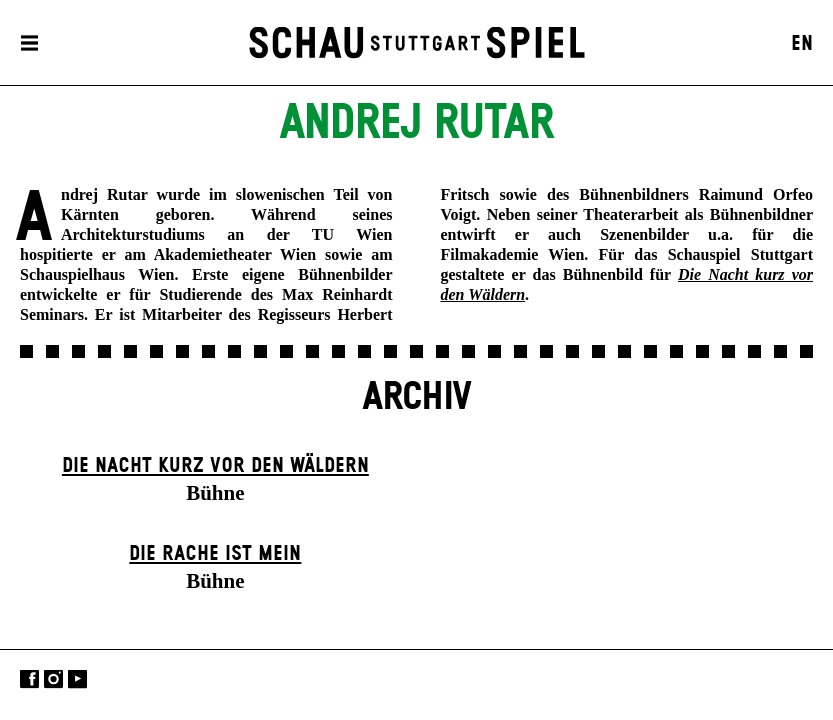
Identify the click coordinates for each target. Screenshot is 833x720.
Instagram (53, 679)
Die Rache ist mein (215, 554)
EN (802, 44)
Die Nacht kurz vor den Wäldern (215, 466)
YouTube (77, 679)
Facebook (29, 679)
